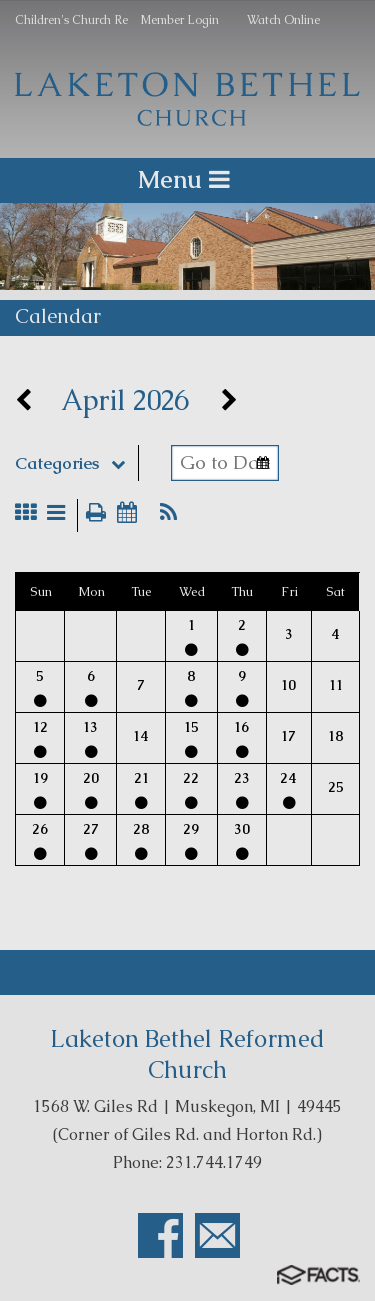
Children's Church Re (71, 20)
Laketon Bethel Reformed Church (187, 1054)
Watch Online (283, 20)
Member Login (179, 20)
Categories (76, 463)
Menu (187, 179)
